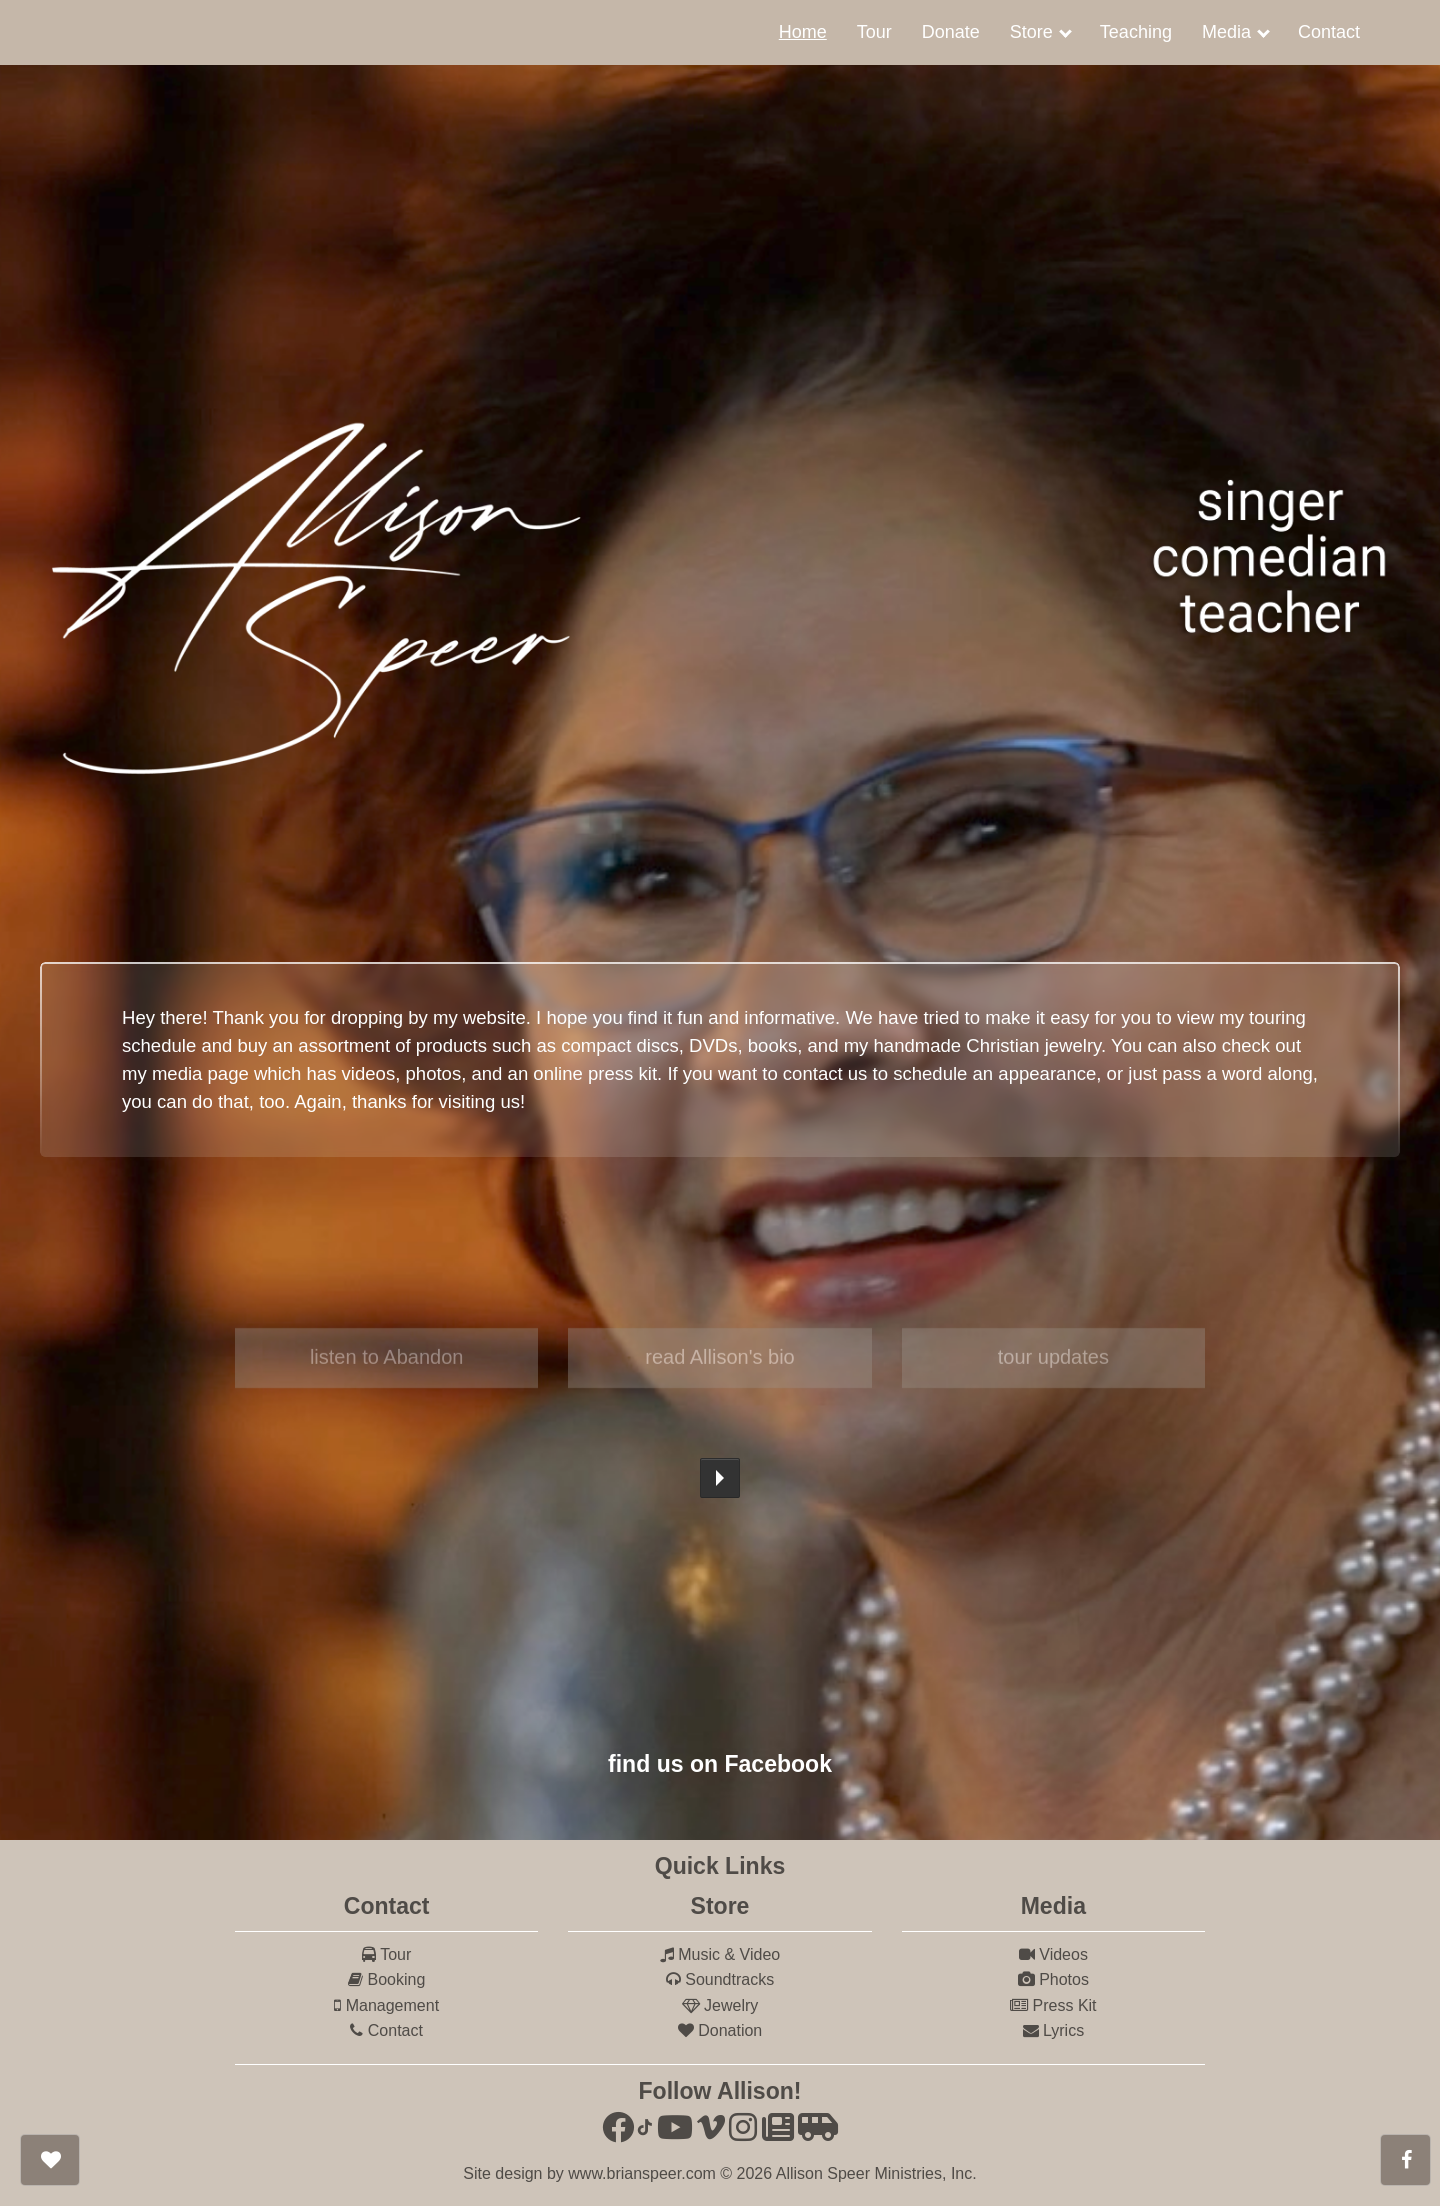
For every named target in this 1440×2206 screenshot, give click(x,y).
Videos (1053, 1954)
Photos (1053, 1979)
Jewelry (720, 2005)
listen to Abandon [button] (386, 1366)
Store (1031, 32)
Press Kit (1053, 2005)
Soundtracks (720, 1979)
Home (803, 32)
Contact (1329, 32)
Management (386, 2005)
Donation (720, 2030)
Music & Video (720, 1954)
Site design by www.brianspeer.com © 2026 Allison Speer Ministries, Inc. (719, 2173)
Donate (951, 32)
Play (720, 1478)
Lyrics (1054, 2030)
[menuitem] (803, 32)
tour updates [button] (1053, 1366)
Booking (386, 1979)
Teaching (1136, 32)
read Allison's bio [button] (719, 1366)
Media (1226, 32)
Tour (874, 32)
